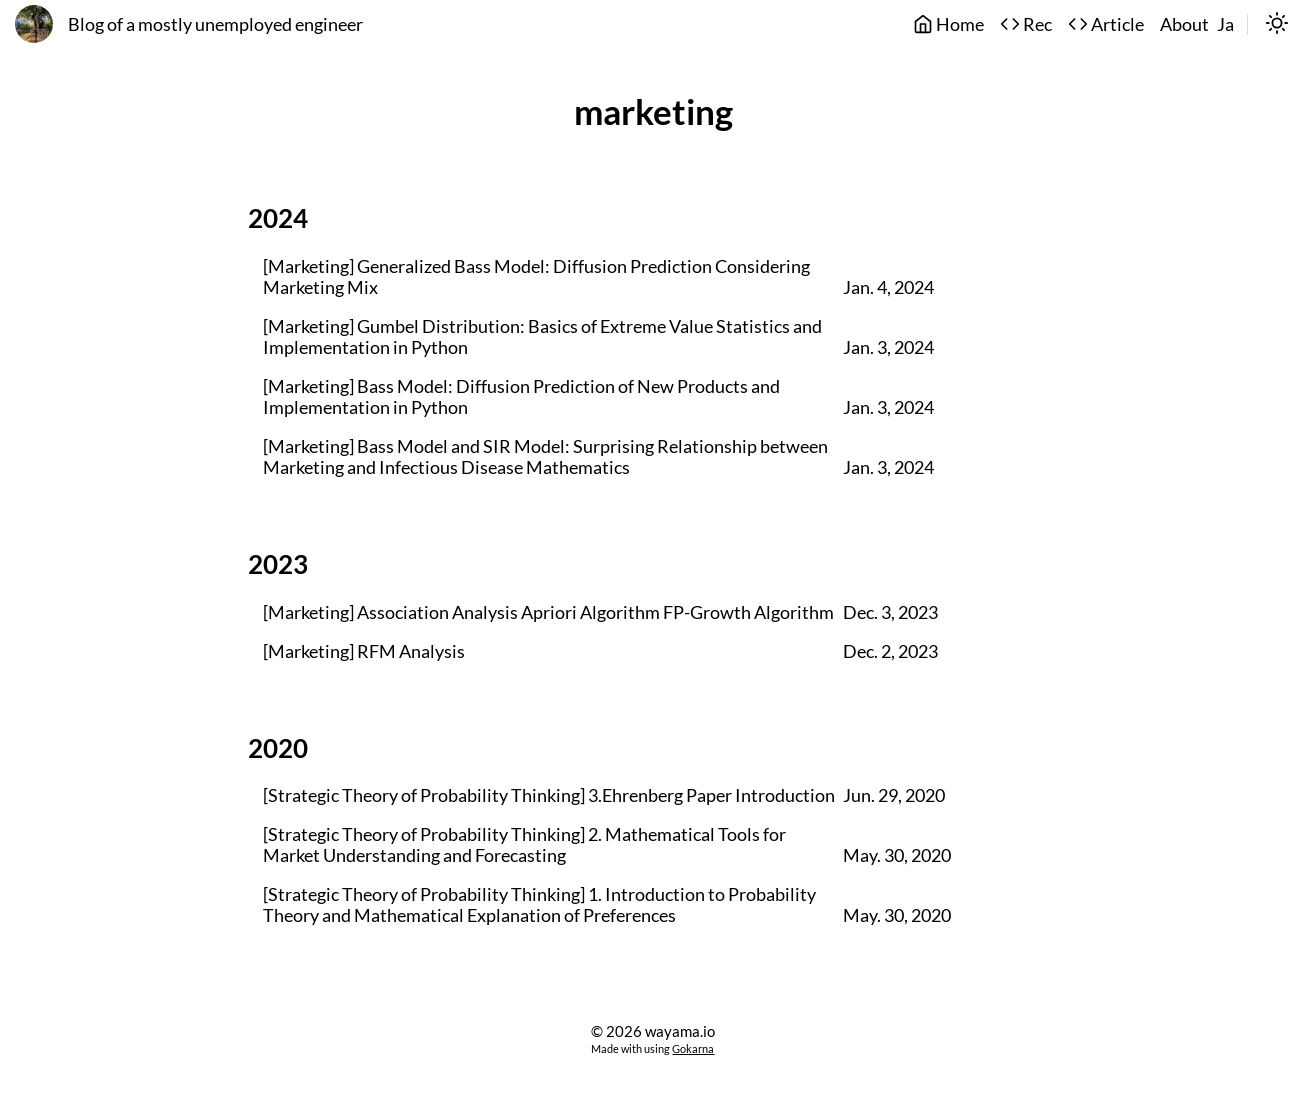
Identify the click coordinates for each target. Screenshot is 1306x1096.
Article (1106, 24)
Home (948, 24)
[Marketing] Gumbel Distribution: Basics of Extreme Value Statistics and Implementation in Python (542, 337)
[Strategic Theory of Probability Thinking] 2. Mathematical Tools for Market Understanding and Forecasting (524, 845)
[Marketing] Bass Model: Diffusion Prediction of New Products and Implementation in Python (521, 397)
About (1184, 24)
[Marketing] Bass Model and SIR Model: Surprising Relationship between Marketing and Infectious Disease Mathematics (545, 457)
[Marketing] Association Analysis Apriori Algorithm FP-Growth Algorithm (548, 612)
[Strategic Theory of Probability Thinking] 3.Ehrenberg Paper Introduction (549, 795)
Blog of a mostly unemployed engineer (215, 24)
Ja (1225, 24)
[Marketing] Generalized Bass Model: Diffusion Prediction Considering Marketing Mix (536, 277)
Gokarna (693, 1048)
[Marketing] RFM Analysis (364, 651)
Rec (1026, 24)
